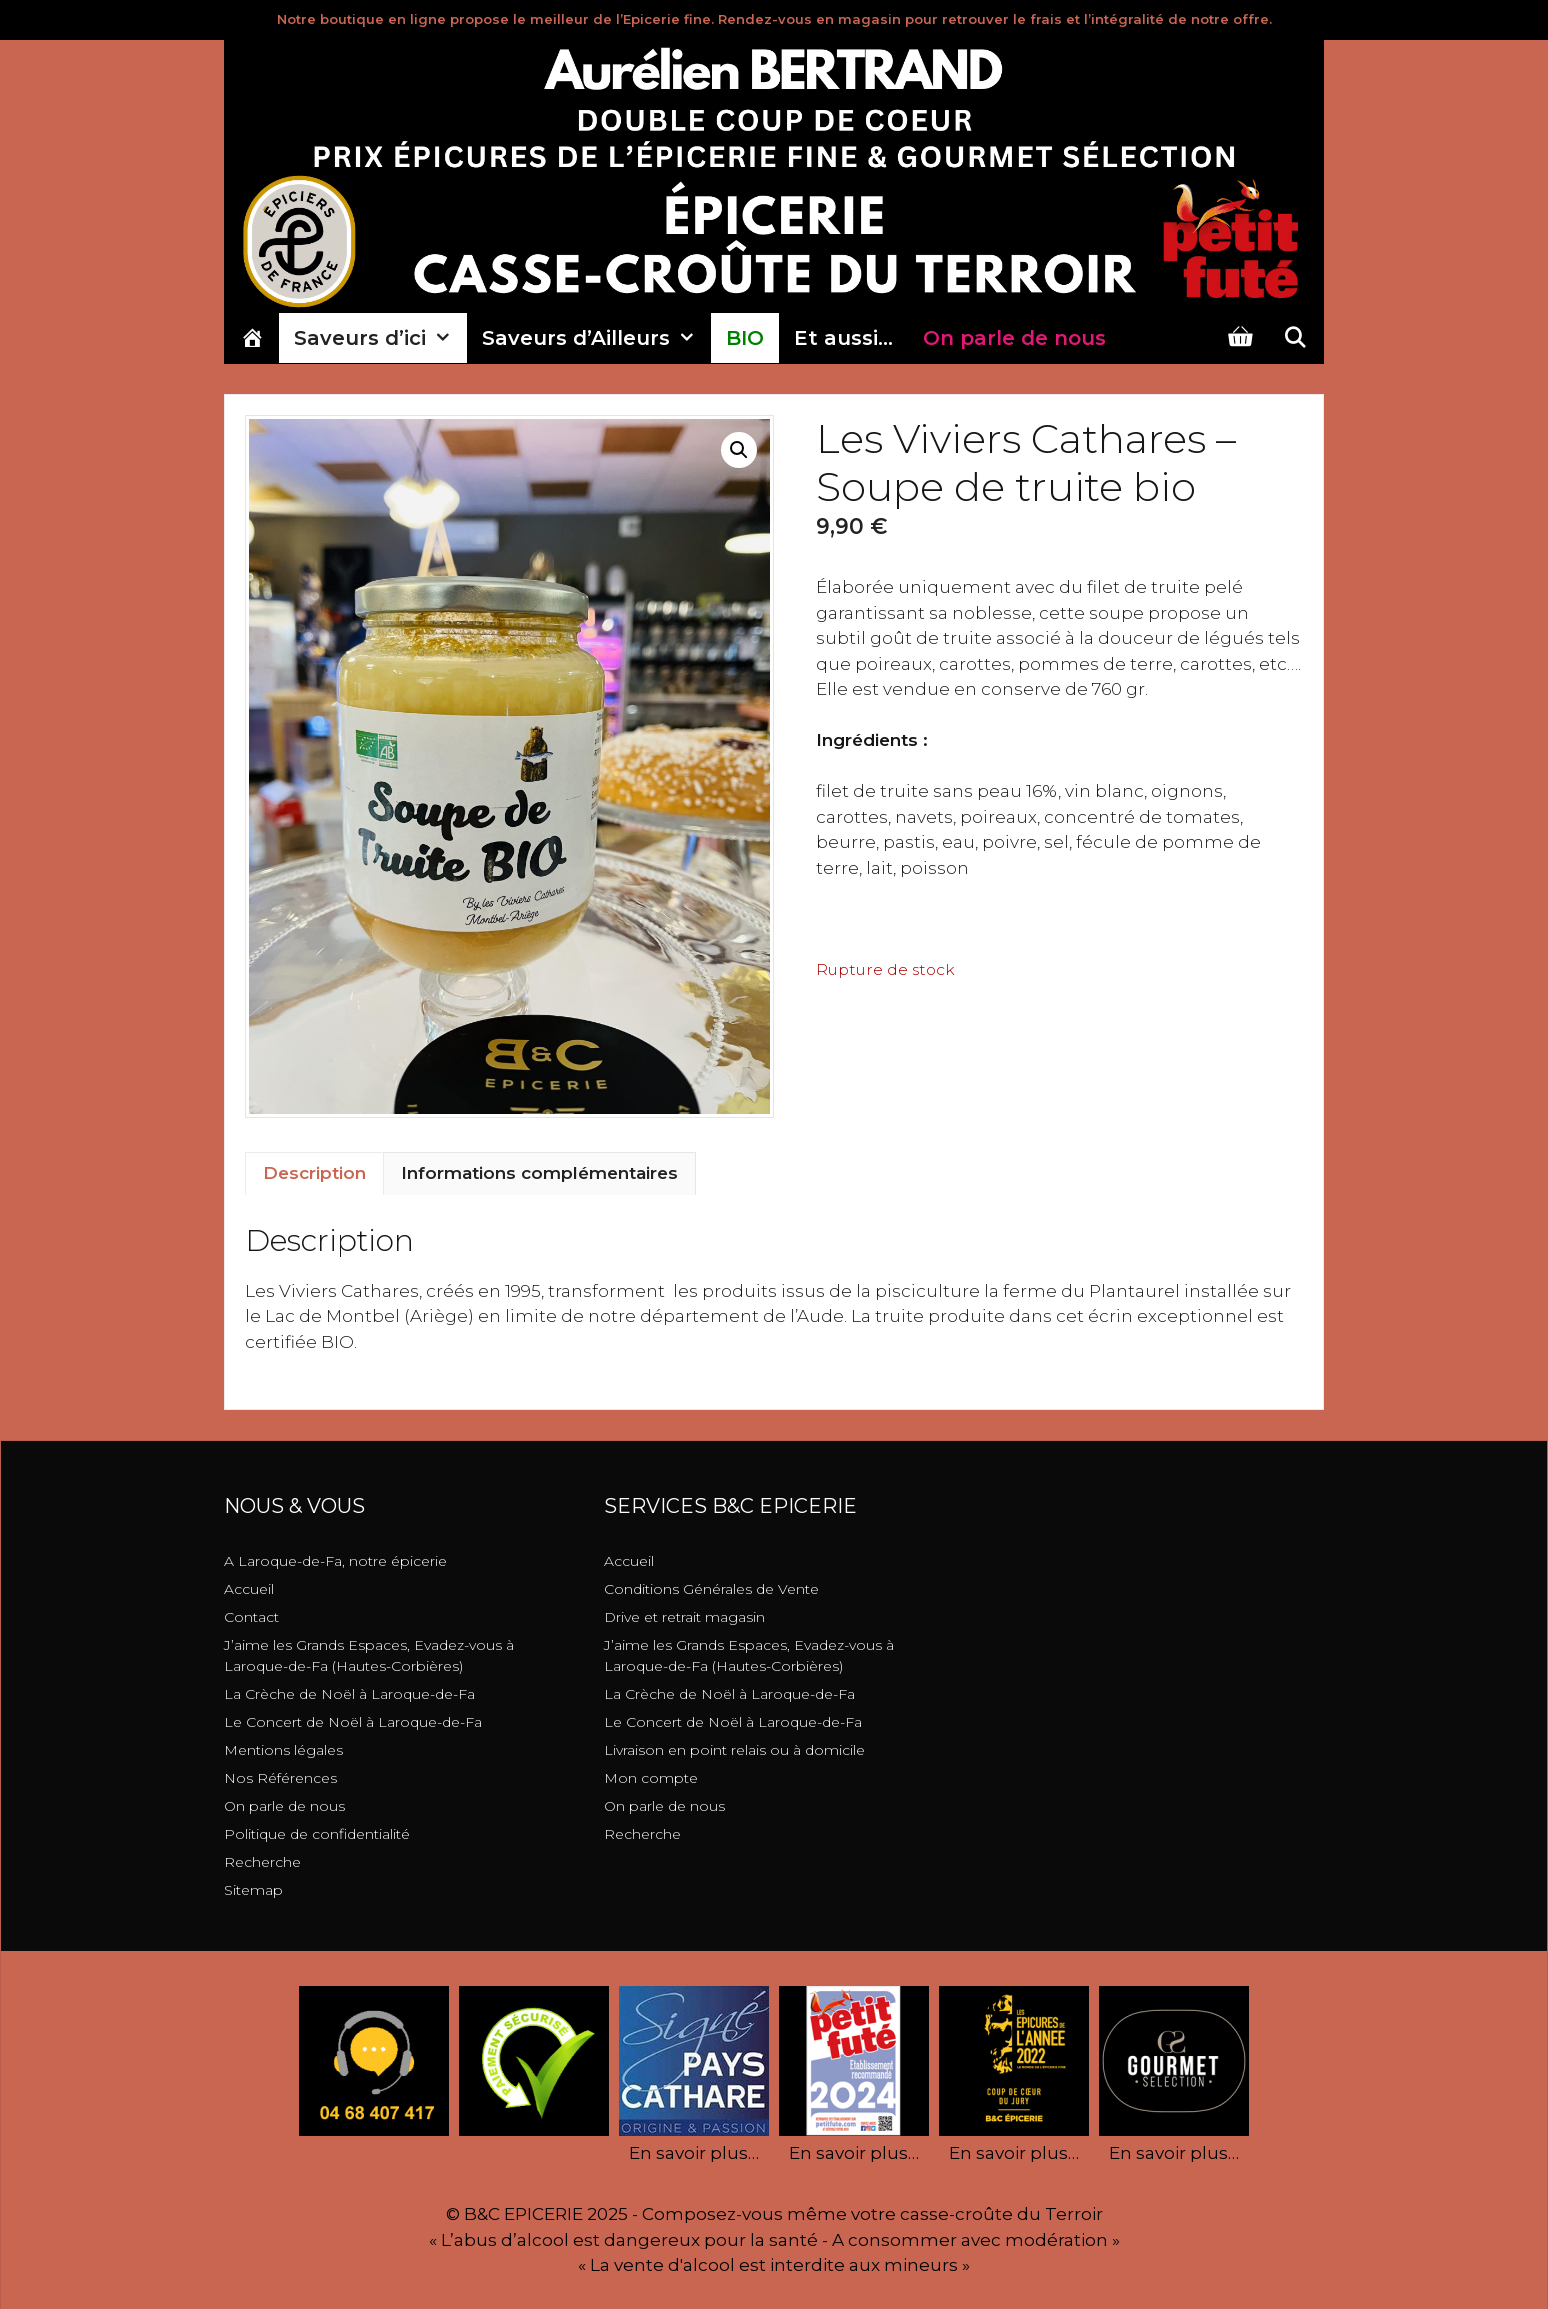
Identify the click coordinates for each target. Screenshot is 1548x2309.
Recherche (262, 1862)
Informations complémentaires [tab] (539, 1173)
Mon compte (651, 1778)
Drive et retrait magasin (684, 1617)
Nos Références (280, 1778)
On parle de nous (284, 1806)
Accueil (249, 1589)
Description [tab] (314, 1173)
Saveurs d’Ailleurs (596, 338)
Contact (251, 1617)
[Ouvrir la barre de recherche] (1295, 338)
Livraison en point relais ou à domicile (734, 1750)
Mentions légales (283, 1750)
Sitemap (253, 1890)
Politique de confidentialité (317, 1834)
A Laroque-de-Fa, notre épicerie (335, 1561)
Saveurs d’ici (380, 338)
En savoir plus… (694, 2153)
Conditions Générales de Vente (711, 1589)
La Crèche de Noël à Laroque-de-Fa (349, 1694)
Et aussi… (843, 338)
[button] (739, 450)
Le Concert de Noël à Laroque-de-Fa (353, 1722)
